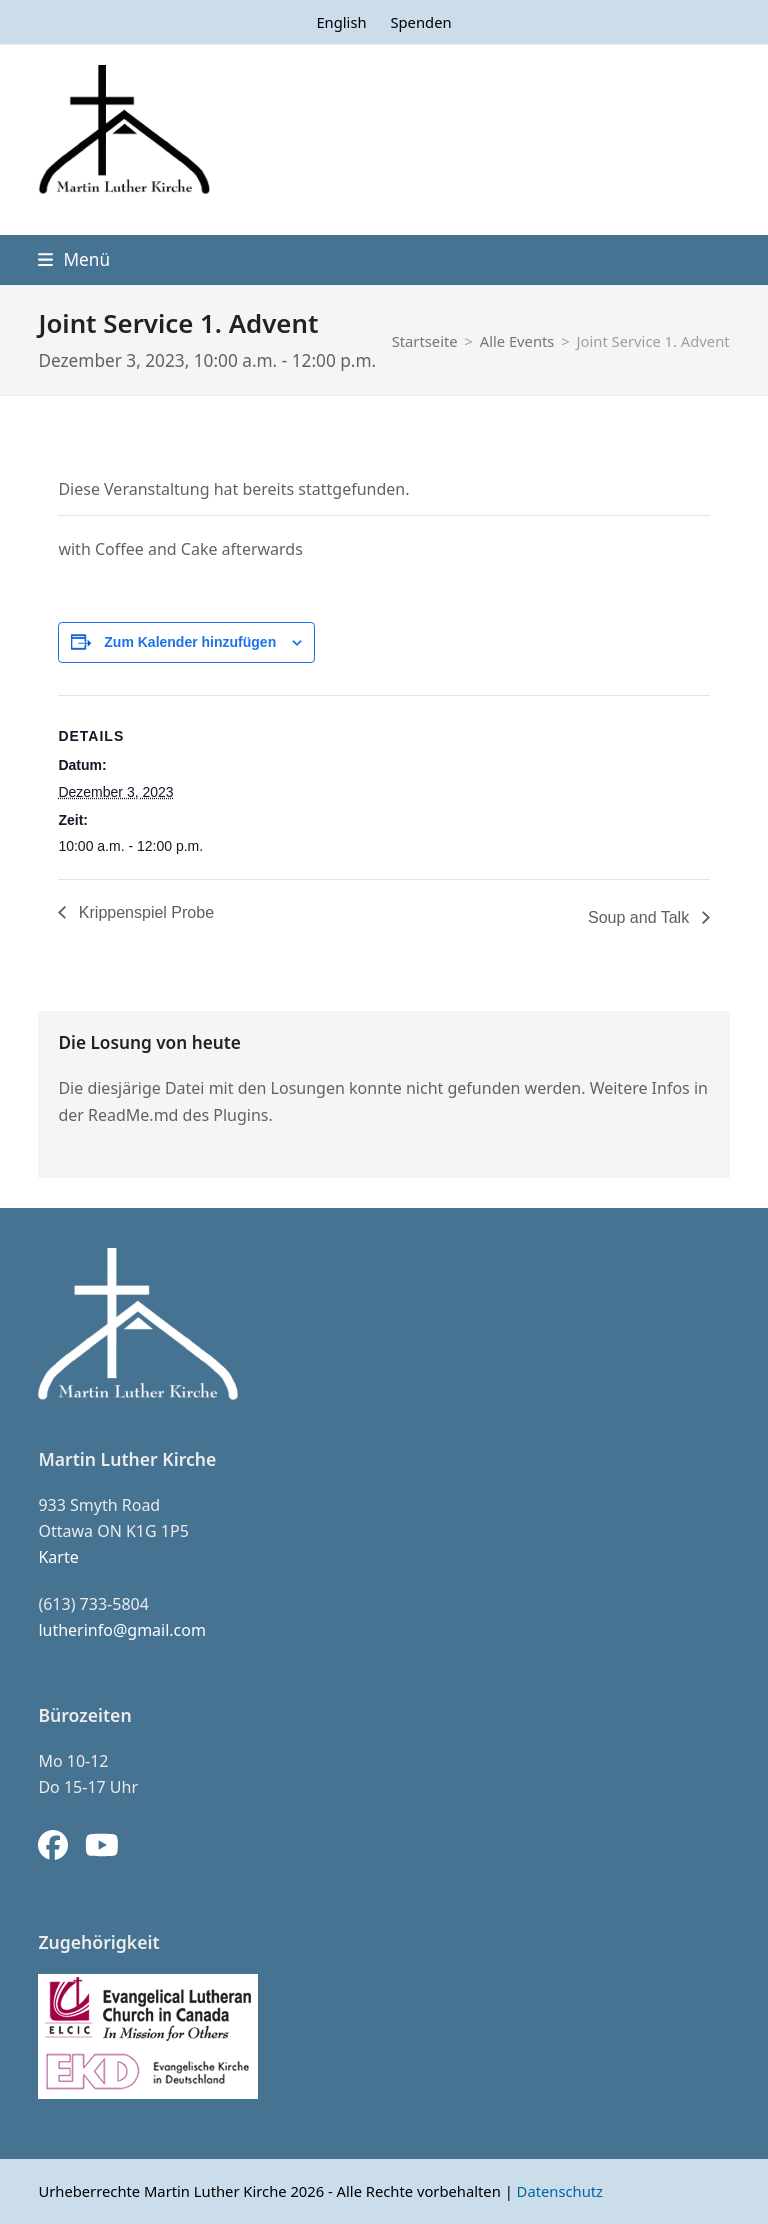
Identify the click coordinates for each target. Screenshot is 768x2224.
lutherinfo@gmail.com (122, 1630)
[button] (74, 259)
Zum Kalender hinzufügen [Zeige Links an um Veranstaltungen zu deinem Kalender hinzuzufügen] (190, 642)
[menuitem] (341, 22)
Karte (58, 1557)
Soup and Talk (641, 917)
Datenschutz (560, 2191)
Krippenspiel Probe (144, 912)
